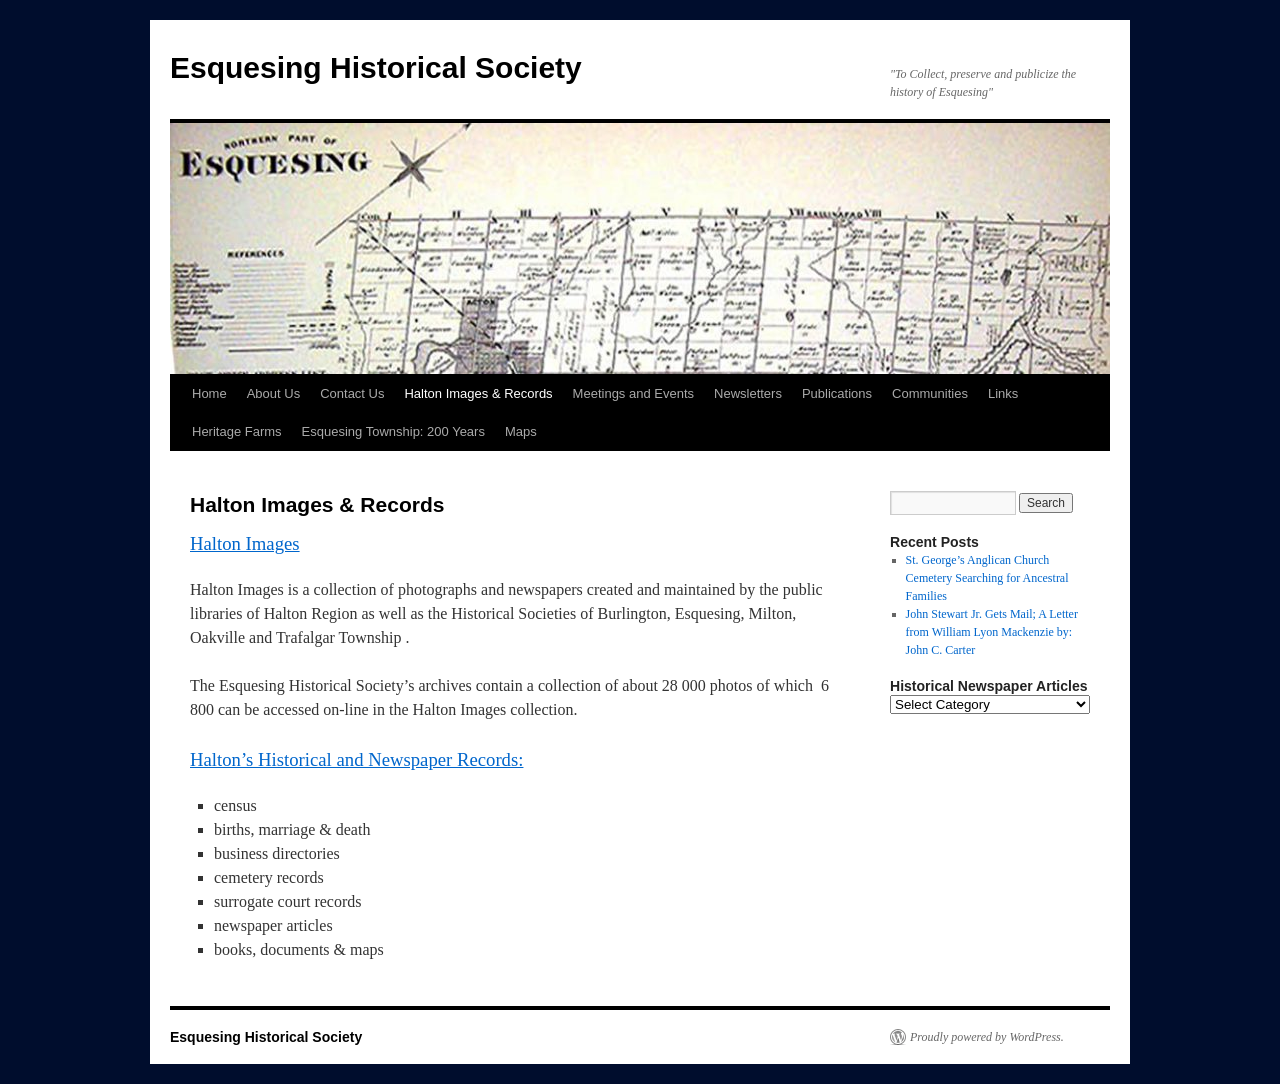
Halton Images (245, 543)
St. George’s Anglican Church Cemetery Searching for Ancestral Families (987, 578)
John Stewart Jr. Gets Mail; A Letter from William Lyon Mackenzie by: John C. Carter (992, 632)
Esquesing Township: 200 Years (393, 431)
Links (1003, 393)
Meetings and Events (633, 393)
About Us (273, 393)
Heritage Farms (237, 431)
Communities (930, 393)
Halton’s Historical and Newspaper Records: (356, 759)
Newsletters (748, 393)
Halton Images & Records (478, 393)
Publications (837, 393)
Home (209, 393)
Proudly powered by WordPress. (987, 1037)
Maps (521, 431)
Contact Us (352, 393)
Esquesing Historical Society (376, 67)
